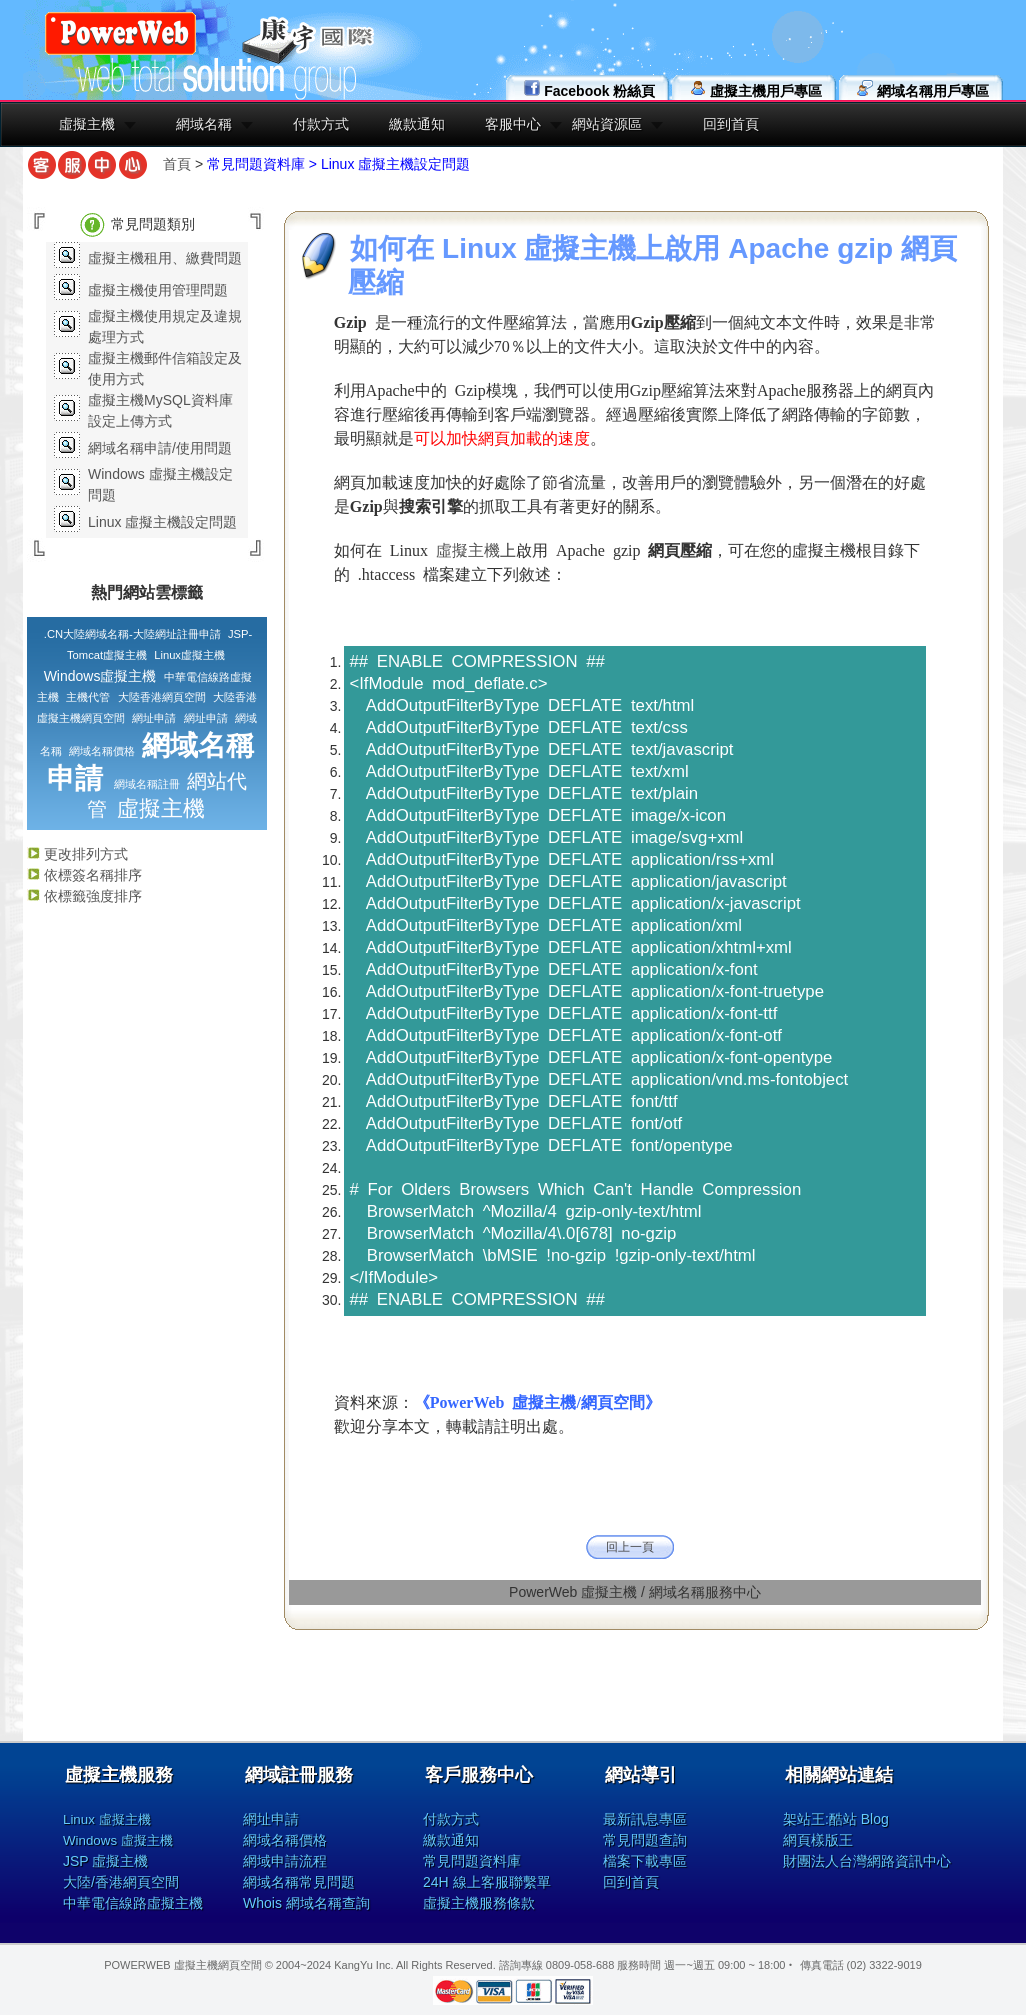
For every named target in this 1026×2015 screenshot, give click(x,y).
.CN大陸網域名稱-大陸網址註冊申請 (132, 634)
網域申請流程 (285, 1861)
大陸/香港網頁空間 (121, 1882)
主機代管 (88, 697)
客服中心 (513, 124)
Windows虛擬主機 (100, 676)
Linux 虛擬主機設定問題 (162, 522)
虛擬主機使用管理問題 (158, 290)
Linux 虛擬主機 (107, 1819)
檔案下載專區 (645, 1861)
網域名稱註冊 (147, 784)
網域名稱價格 (102, 751)
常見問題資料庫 (472, 1861)
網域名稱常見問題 (299, 1882)
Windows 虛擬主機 (118, 1840)
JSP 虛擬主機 (105, 1861)
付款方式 (321, 124)
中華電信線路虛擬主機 (133, 1903)
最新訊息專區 (645, 1819)
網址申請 (154, 718)
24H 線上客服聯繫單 (487, 1882)
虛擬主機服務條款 (479, 1903)
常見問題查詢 (645, 1840)
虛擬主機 (87, 124)
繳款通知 (417, 124)
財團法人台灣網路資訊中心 (867, 1861)
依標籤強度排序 (84, 896)
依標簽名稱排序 (84, 875)
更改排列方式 (77, 854)
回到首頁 (731, 124)
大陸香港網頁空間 (162, 697)
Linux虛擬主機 (189, 655)
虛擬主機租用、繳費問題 (165, 258)
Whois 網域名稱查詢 (306, 1903)
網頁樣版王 (818, 1840)
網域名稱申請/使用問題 (160, 448)
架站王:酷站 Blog (836, 1819)
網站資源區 (607, 124)
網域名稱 (204, 124)
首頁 (177, 164)
